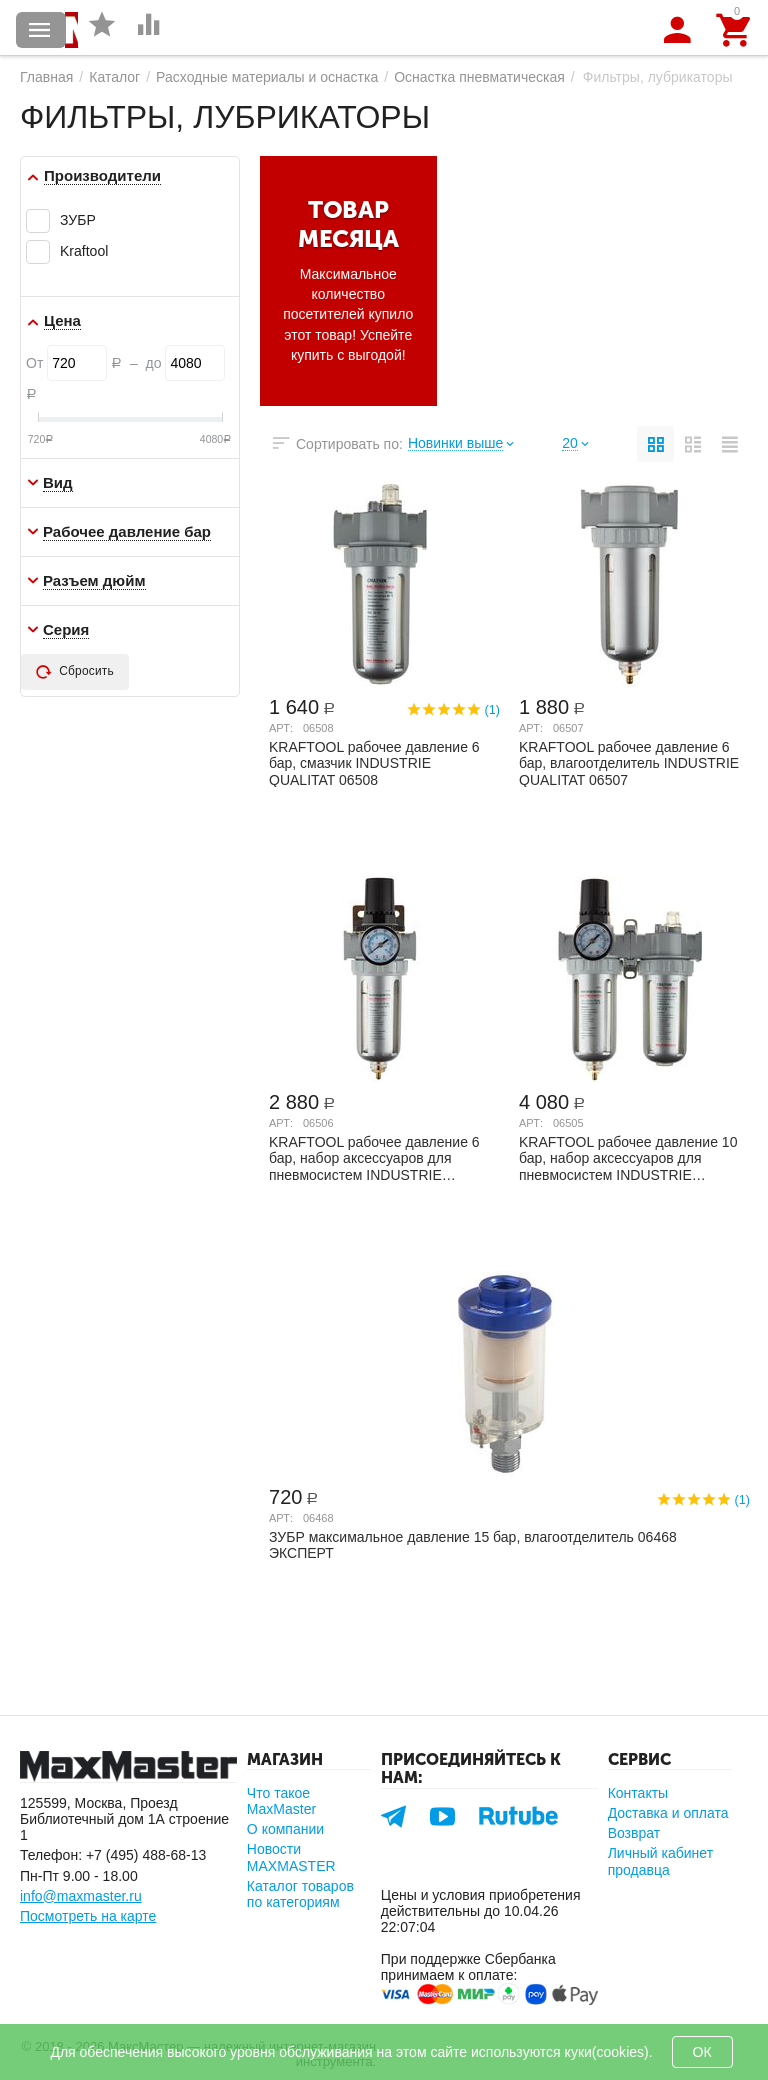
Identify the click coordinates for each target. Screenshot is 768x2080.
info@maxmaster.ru (81, 1896)
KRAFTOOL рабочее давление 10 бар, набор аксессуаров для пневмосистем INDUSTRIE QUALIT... (628, 1158)
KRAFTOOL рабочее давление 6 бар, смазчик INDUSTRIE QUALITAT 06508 (374, 763)
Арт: (281, 728)
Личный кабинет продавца (660, 1861)
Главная (46, 77)
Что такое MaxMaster (281, 1801)
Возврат (634, 1833)
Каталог (114, 77)
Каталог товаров (40, 30)
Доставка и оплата (668, 1813)
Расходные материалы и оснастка (267, 77)
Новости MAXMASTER (291, 1857)
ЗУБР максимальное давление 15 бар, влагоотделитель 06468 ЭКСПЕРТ (473, 1545)
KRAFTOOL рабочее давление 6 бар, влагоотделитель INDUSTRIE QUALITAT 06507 (629, 763)
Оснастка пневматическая (479, 77)
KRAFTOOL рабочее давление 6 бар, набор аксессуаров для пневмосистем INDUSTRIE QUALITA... (374, 1158)
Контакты (638, 1793)
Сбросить (75, 672)
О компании (285, 1829)
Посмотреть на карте (88, 1916)
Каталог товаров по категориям (300, 1894)
